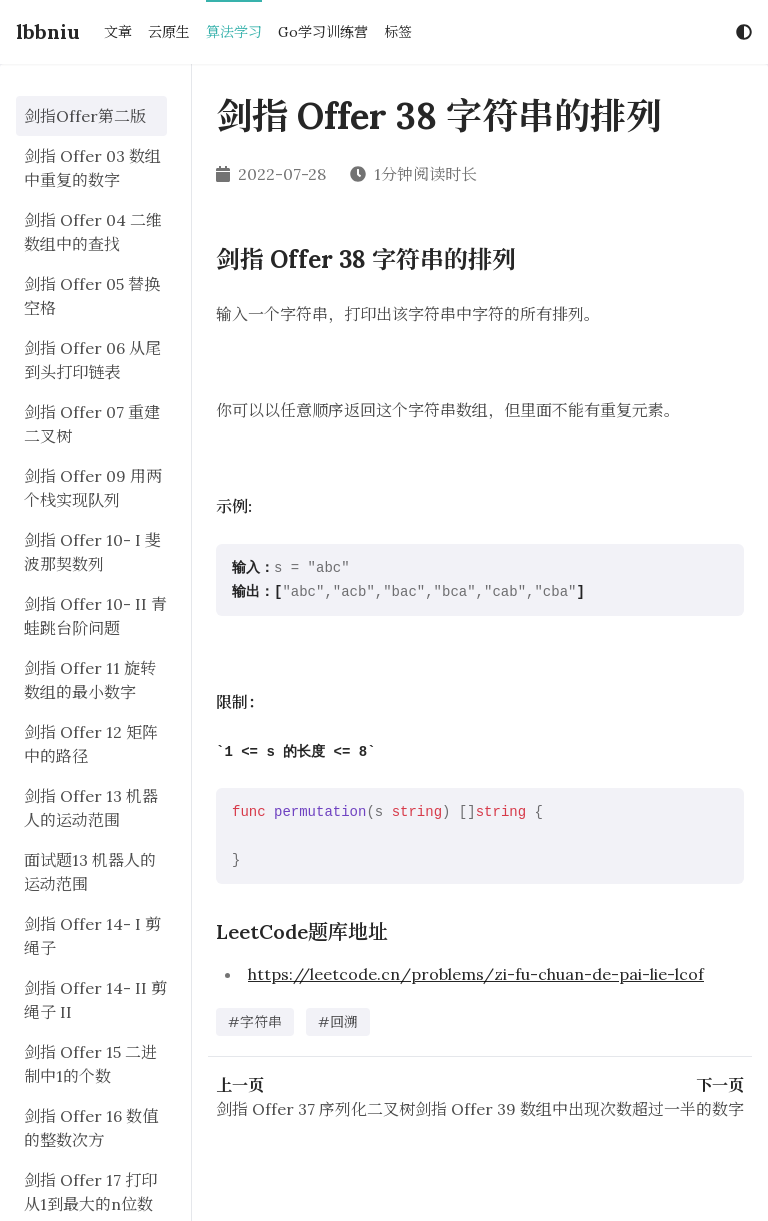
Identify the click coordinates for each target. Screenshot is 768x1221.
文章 (118, 32)
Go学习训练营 (323, 32)
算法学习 (234, 32)
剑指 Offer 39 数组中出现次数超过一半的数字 (579, 1109)
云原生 (169, 32)
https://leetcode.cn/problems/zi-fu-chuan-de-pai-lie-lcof (476, 974)
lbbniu (48, 31)
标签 (398, 32)
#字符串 (255, 1022)
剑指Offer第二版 (85, 116)
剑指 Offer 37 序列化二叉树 (315, 1109)
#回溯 (338, 1022)
